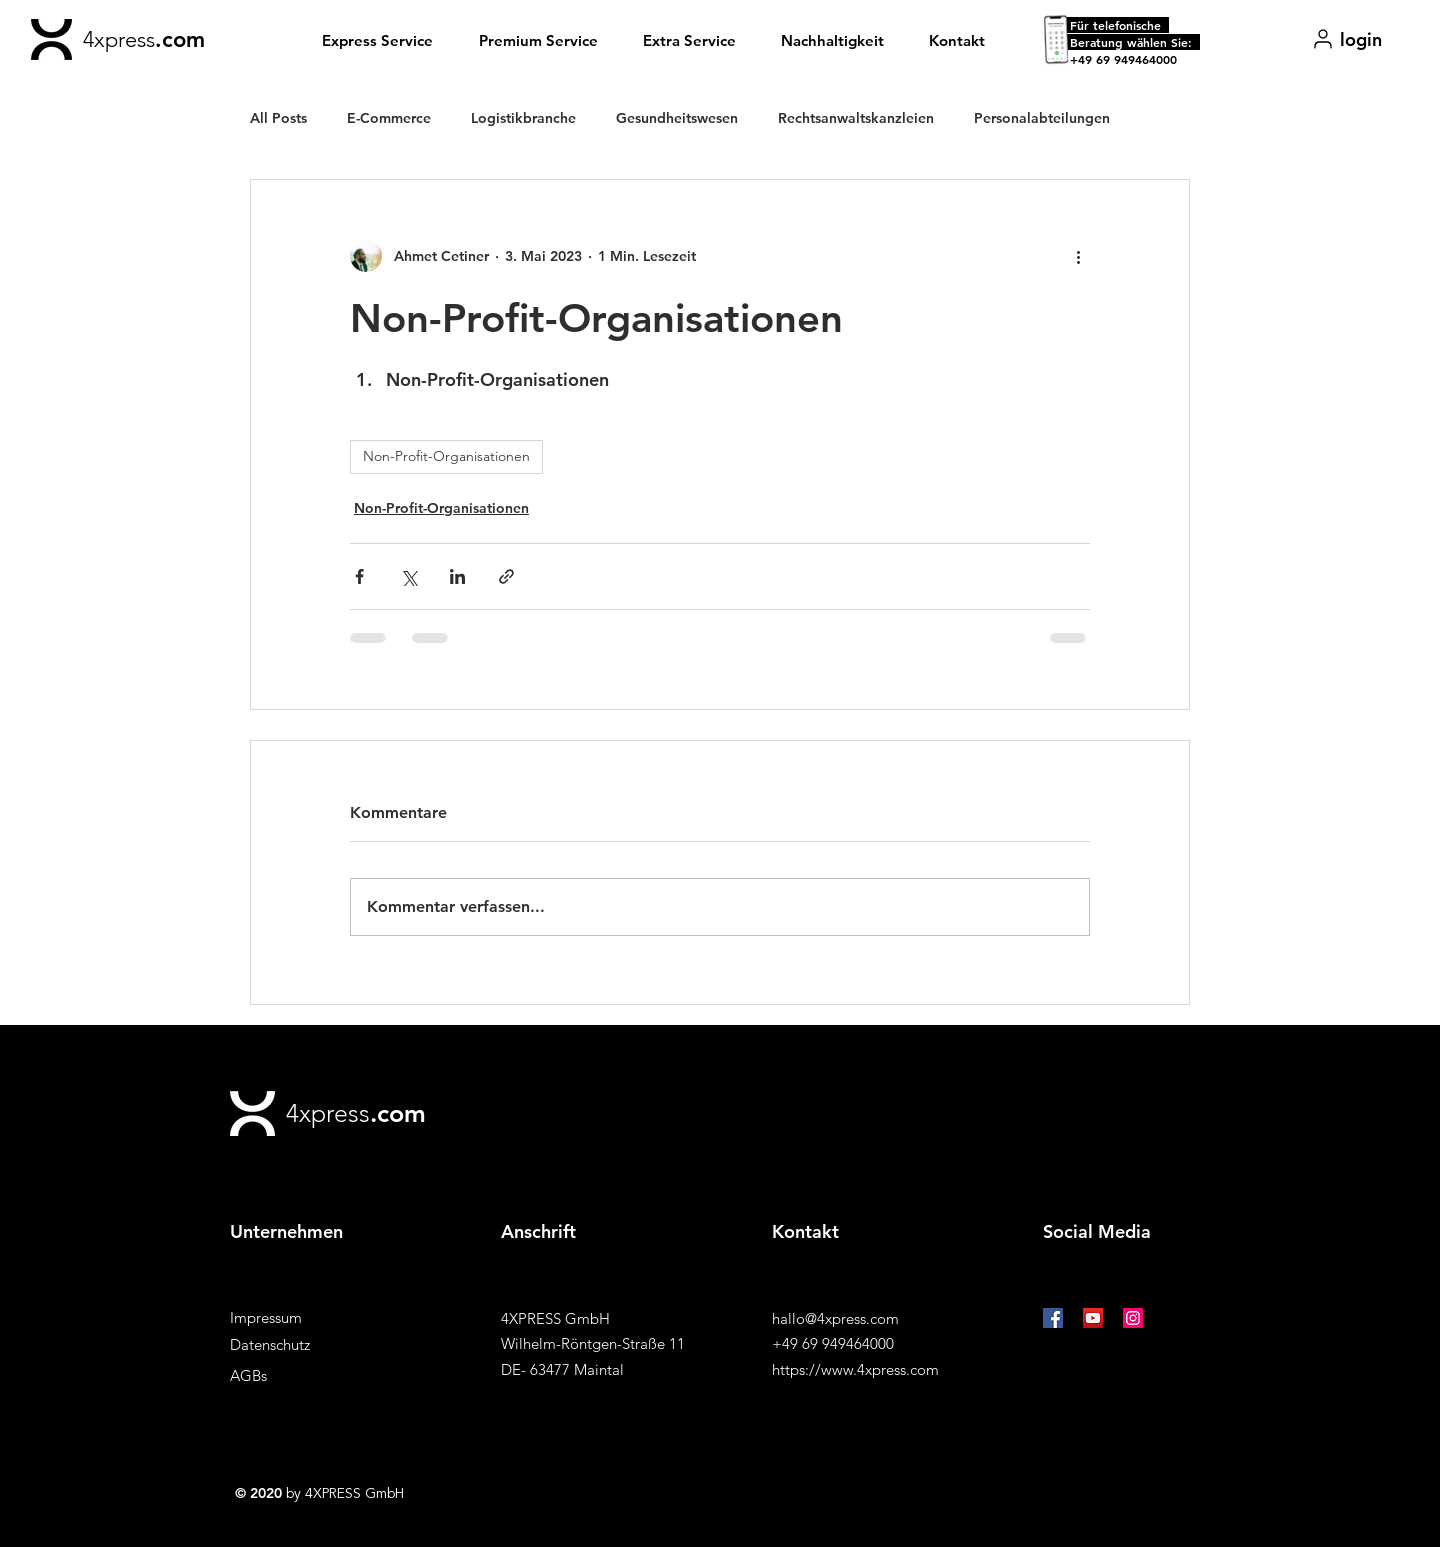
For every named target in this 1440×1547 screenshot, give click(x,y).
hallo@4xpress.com (835, 1318)
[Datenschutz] (301, 1344)
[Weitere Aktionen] (1078, 256)
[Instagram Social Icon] (1133, 1318)
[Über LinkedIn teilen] (457, 576)
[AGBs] (301, 1375)
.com (180, 39)
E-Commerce (389, 118)
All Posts (278, 118)
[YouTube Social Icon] (1093, 1318)
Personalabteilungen (1042, 118)
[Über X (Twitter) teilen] (408, 576)
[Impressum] (301, 1317)
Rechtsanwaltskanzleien (856, 118)
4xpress (119, 39)
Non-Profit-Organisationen (446, 456)
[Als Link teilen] (506, 576)
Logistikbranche (523, 118)
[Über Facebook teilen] (359, 576)
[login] (1346, 39)
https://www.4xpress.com (855, 1369)
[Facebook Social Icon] (1053, 1318)
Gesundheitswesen (677, 118)
